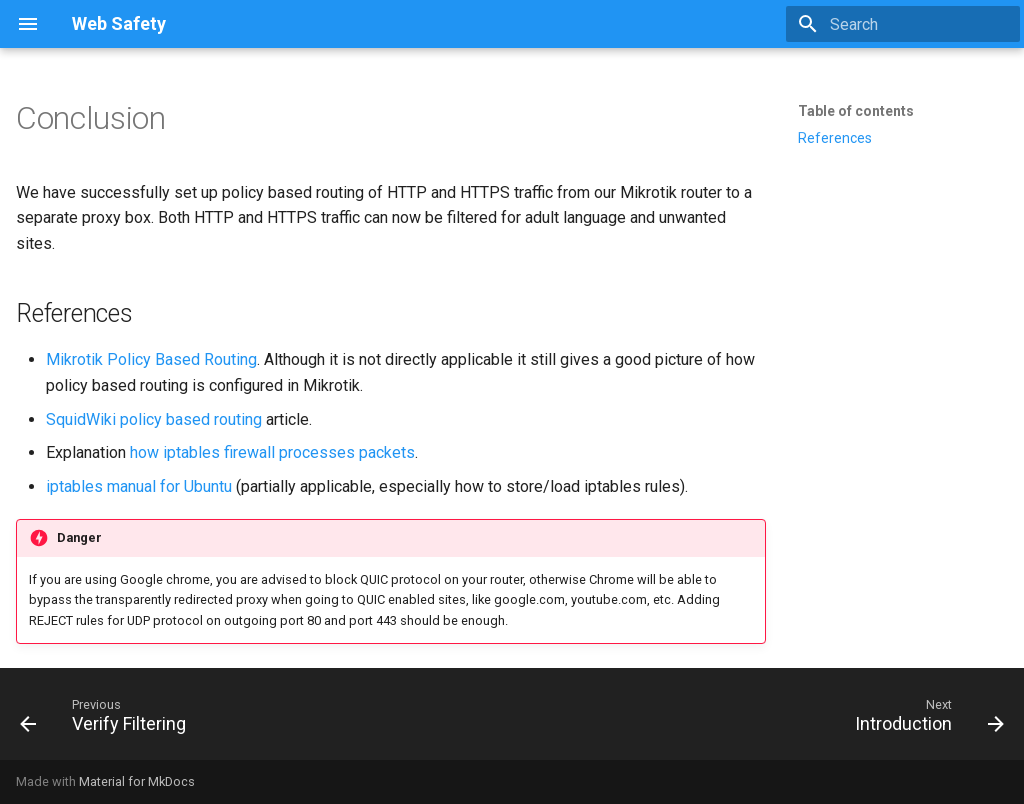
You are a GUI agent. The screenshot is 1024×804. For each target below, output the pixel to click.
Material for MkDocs (137, 781)
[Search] (903, 24)
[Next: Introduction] (924, 720)
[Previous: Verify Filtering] (108, 720)
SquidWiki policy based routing (154, 419)
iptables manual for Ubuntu (139, 486)
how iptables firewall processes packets (272, 452)
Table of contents (856, 111)
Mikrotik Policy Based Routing (151, 359)
